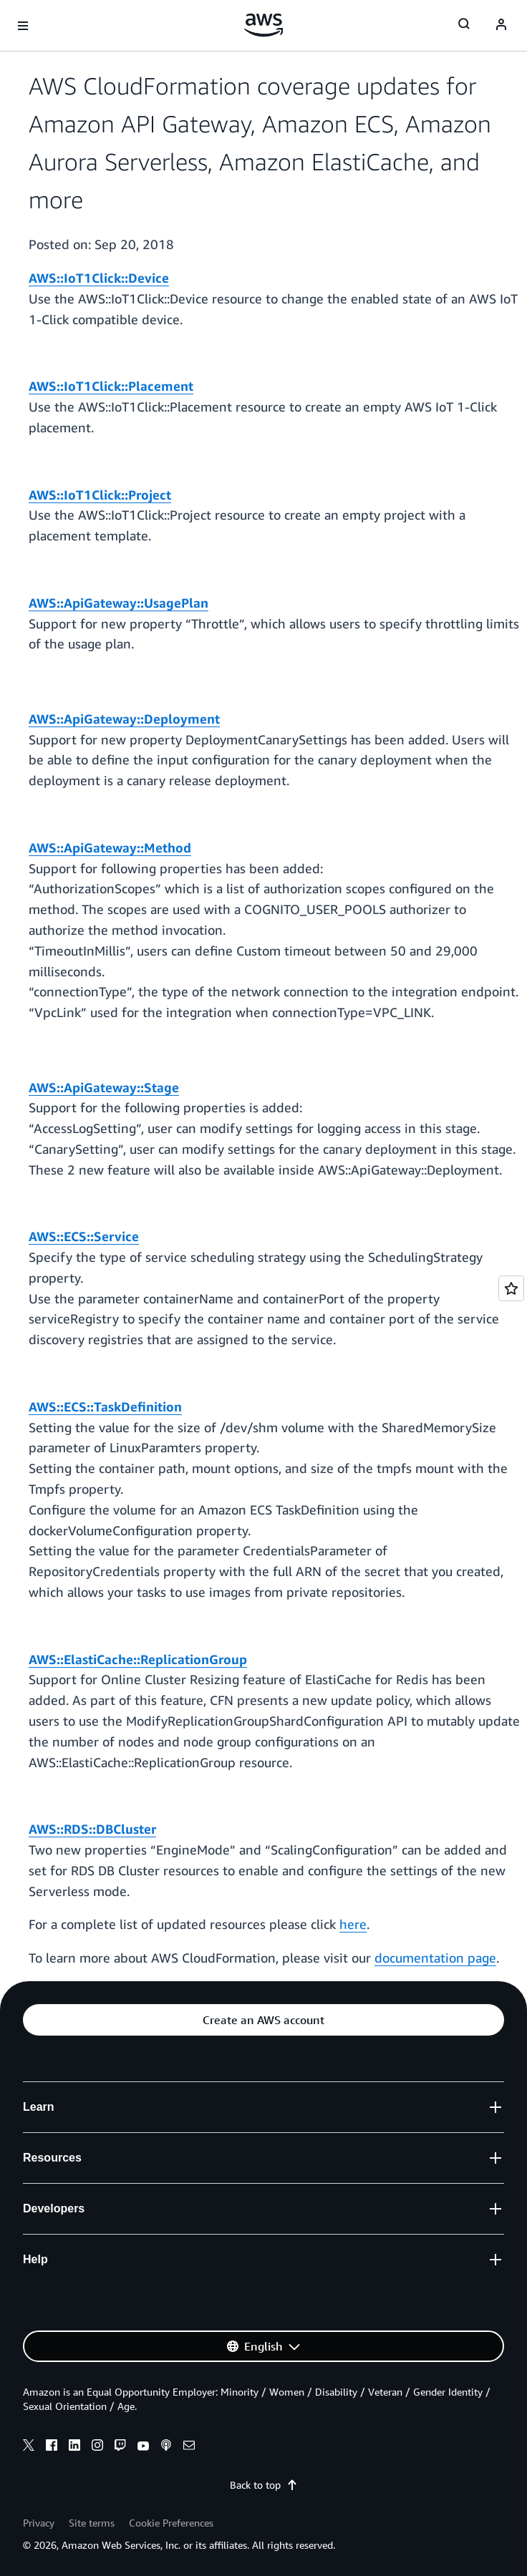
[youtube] (143, 2447)
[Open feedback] (511, 1288)
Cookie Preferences (171, 2523)
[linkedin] (74, 2447)
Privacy (38, 2523)
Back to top (264, 2485)
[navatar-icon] (501, 25)
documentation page (435, 1957)
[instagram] (97, 2447)
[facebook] (51, 2447)
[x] (28, 2447)
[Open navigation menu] (22, 25)
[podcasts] (166, 2447)
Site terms (92, 2523)
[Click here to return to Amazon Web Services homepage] (264, 25)
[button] (263, 2020)
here (353, 1924)
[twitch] (120, 2447)
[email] (189, 2447)
